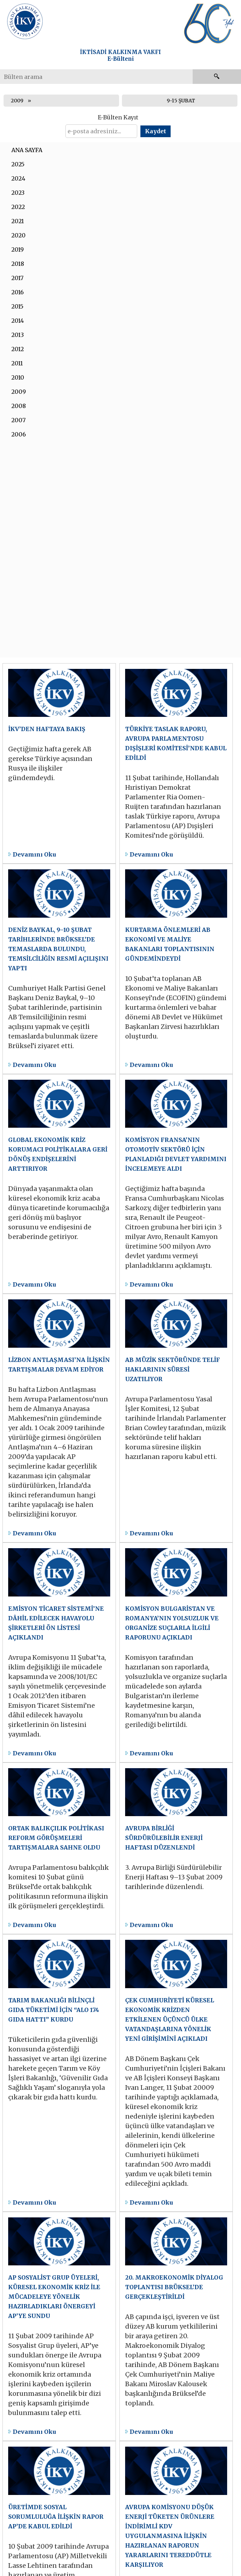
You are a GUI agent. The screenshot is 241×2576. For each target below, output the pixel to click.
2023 (18, 192)
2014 (17, 320)
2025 (18, 164)
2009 (17, 100)
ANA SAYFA (26, 150)
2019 (17, 249)
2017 (17, 277)
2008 (18, 405)
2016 (17, 292)
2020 (18, 235)
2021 (17, 221)
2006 (18, 434)
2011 (17, 363)
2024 (18, 178)
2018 (17, 263)
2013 (17, 334)
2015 (17, 306)
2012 (17, 349)
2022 (18, 206)
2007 (18, 420)
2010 (17, 377)
